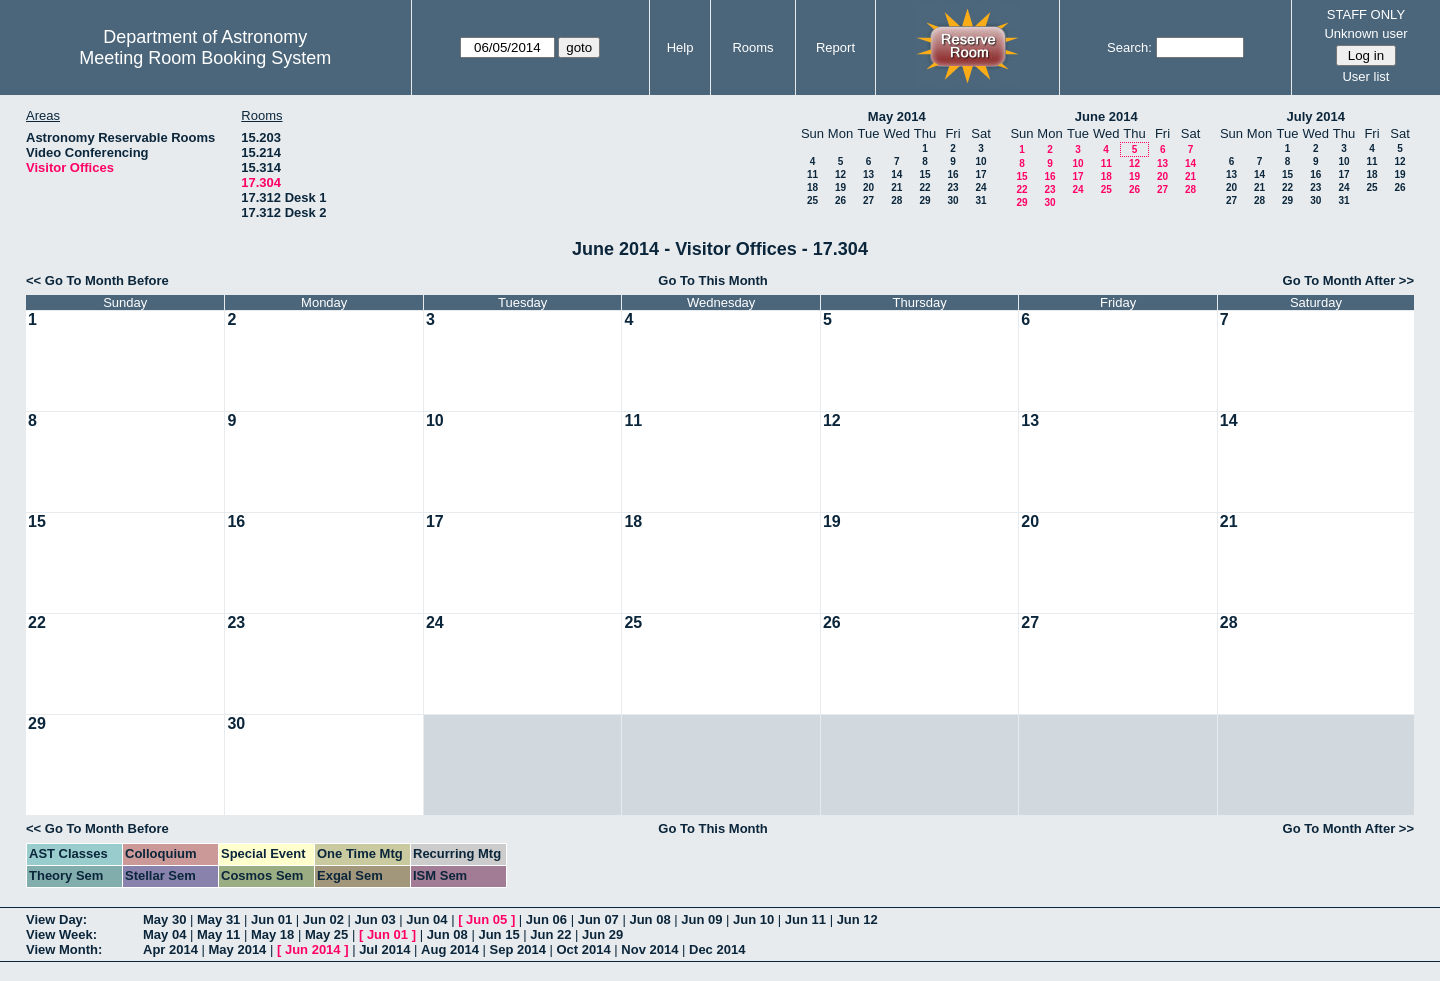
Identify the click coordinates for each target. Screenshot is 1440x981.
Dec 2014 (717, 949)
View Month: (64, 949)
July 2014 (1315, 116)
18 (812, 187)
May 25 (326, 934)
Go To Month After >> (1348, 280)
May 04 (164, 934)
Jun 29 (602, 934)
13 (868, 174)
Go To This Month (713, 280)
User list (1365, 76)
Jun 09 (701, 919)
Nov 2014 (649, 949)
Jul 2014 (384, 949)
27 (868, 200)
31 (980, 200)
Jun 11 (805, 919)
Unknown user (1365, 33)
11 (812, 174)
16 (952, 174)
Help (680, 47)
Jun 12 (857, 919)
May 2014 (897, 116)
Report (835, 47)
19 (840, 187)
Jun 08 (649, 919)
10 (980, 161)
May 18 (272, 934)
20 (868, 187)
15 (924, 174)
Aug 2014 (450, 949)
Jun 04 (426, 919)
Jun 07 (598, 919)
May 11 (218, 934)
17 (980, 174)
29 (924, 200)
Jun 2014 (313, 949)
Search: (1129, 47)
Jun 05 (486, 919)
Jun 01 (271, 919)
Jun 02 (323, 919)
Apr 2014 (170, 949)
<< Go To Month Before (97, 280)
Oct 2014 (583, 949)
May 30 (164, 919)
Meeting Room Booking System (205, 58)
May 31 (218, 919)
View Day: (56, 919)
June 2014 (1106, 116)
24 (980, 187)
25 (812, 200)
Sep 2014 (518, 949)
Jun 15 (498, 934)
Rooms (752, 47)
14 (896, 174)
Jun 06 (546, 919)
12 (840, 174)
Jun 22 (550, 934)
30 (952, 200)
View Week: (61, 934)
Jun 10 (753, 919)
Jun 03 (375, 919)
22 (924, 187)
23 (952, 187)
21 (896, 187)
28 (896, 200)
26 (840, 200)
